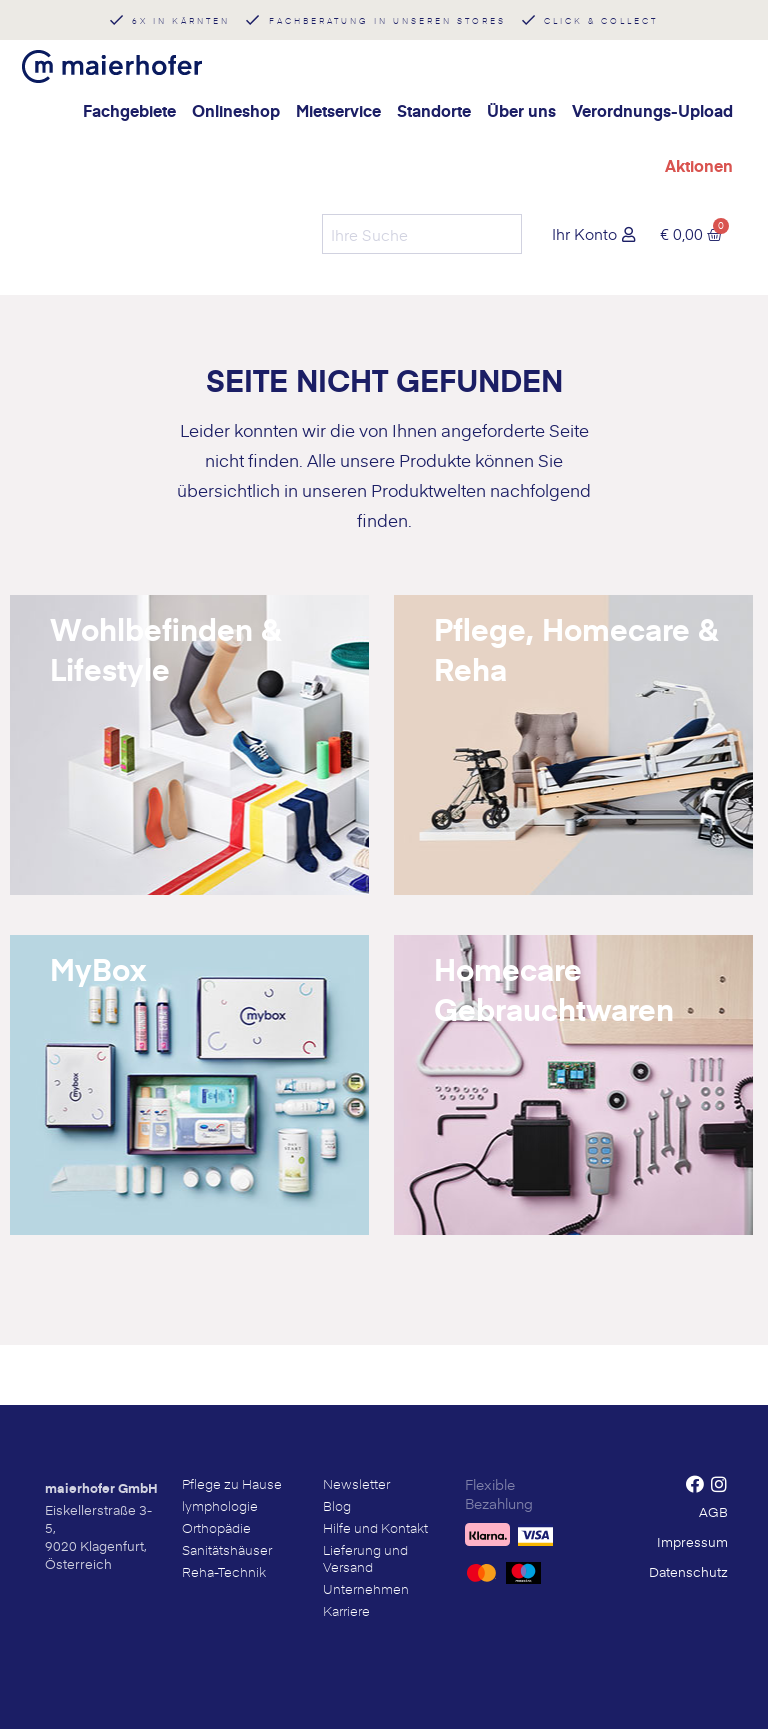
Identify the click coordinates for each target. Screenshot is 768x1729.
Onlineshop (236, 110)
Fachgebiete (129, 110)
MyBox (98, 969)
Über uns (521, 110)
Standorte (434, 110)
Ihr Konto (584, 233)
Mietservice (338, 110)
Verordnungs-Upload (652, 110)
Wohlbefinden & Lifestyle (165, 649)
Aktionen (699, 165)
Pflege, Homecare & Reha (576, 649)
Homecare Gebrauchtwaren (554, 989)
